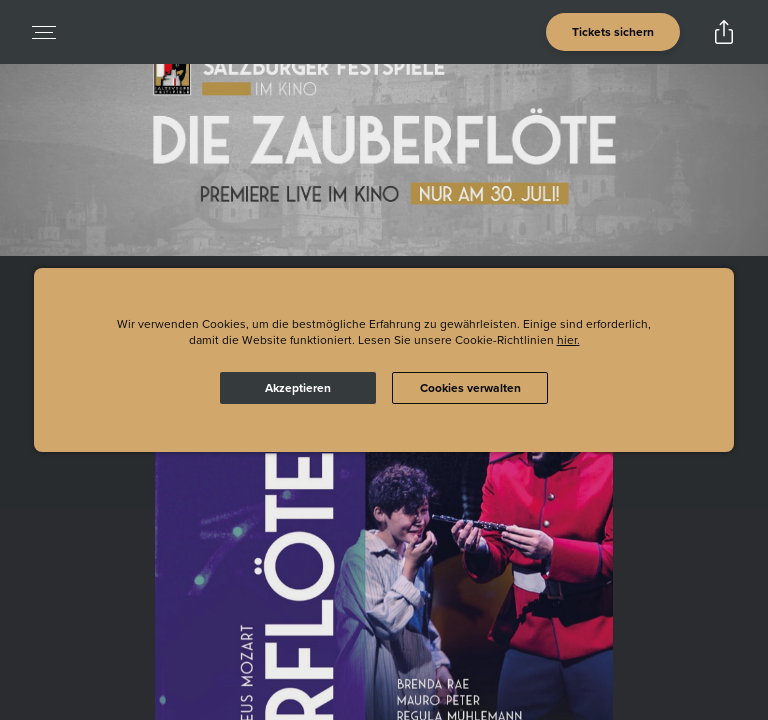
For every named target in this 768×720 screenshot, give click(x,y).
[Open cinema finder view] (613, 32)
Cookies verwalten (470, 388)
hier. (568, 339)
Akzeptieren (298, 388)
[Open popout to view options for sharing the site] (724, 32)
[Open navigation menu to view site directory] (44, 32)
